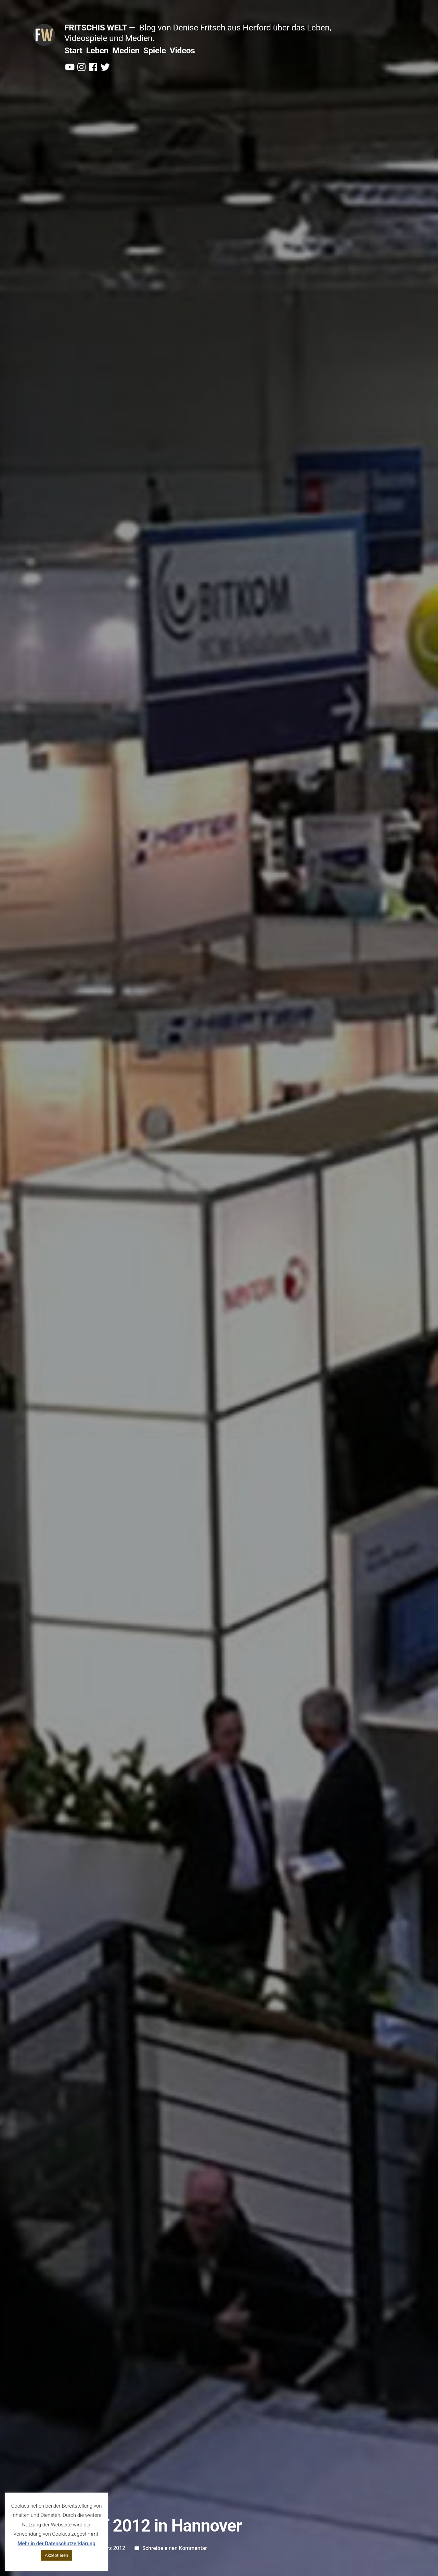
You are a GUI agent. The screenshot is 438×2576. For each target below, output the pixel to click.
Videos (182, 50)
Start (73, 50)
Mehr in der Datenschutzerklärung (56, 2543)
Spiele (154, 50)
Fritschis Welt (95, 27)
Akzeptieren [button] (56, 2555)
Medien (126, 50)
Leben (97, 50)
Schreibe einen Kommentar (174, 2548)
